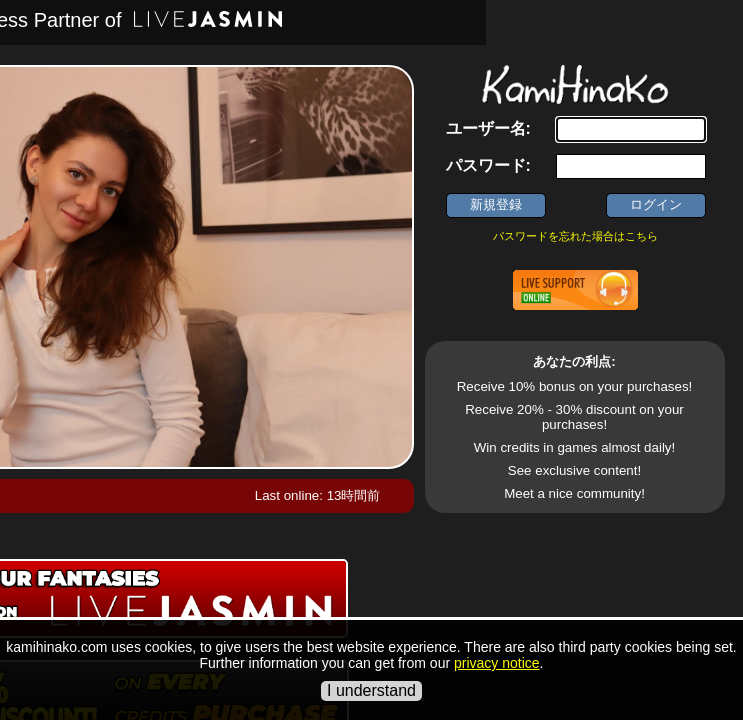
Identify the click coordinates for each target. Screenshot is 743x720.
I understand (371, 690)
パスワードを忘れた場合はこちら (575, 236)
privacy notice (497, 663)
